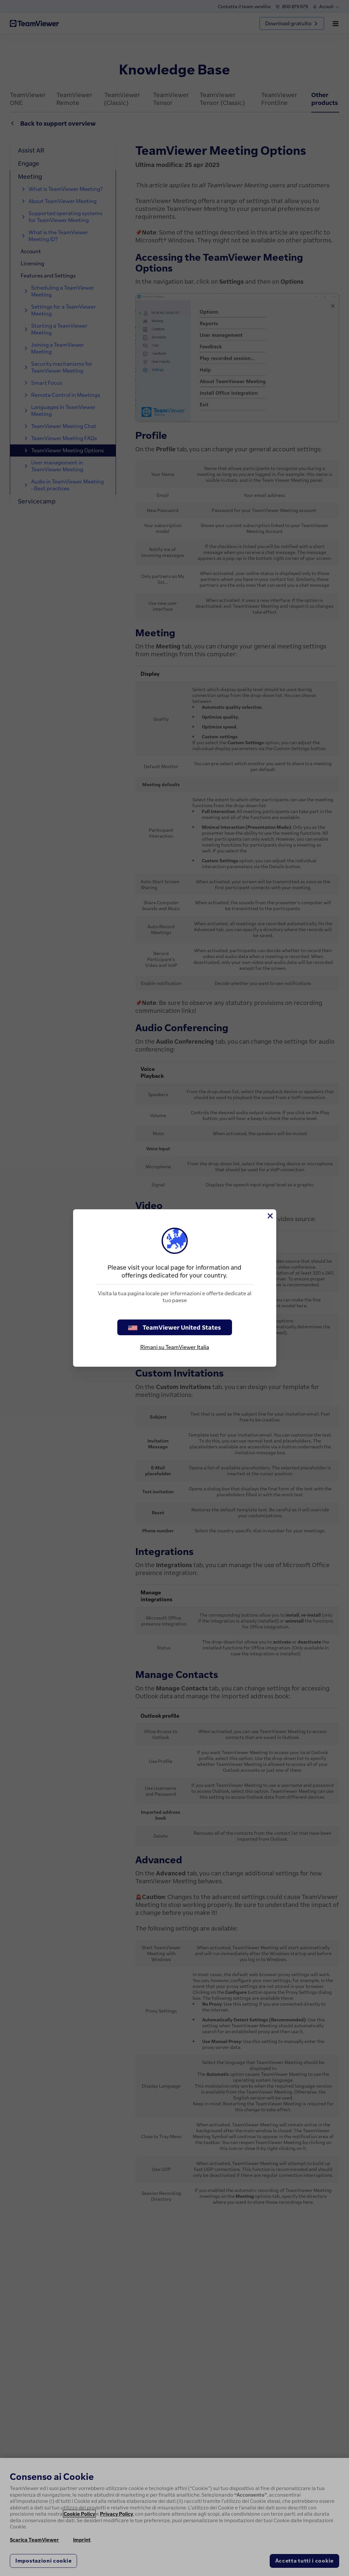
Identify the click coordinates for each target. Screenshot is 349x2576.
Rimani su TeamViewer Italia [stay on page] (174, 1347)
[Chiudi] (269, 1215)
